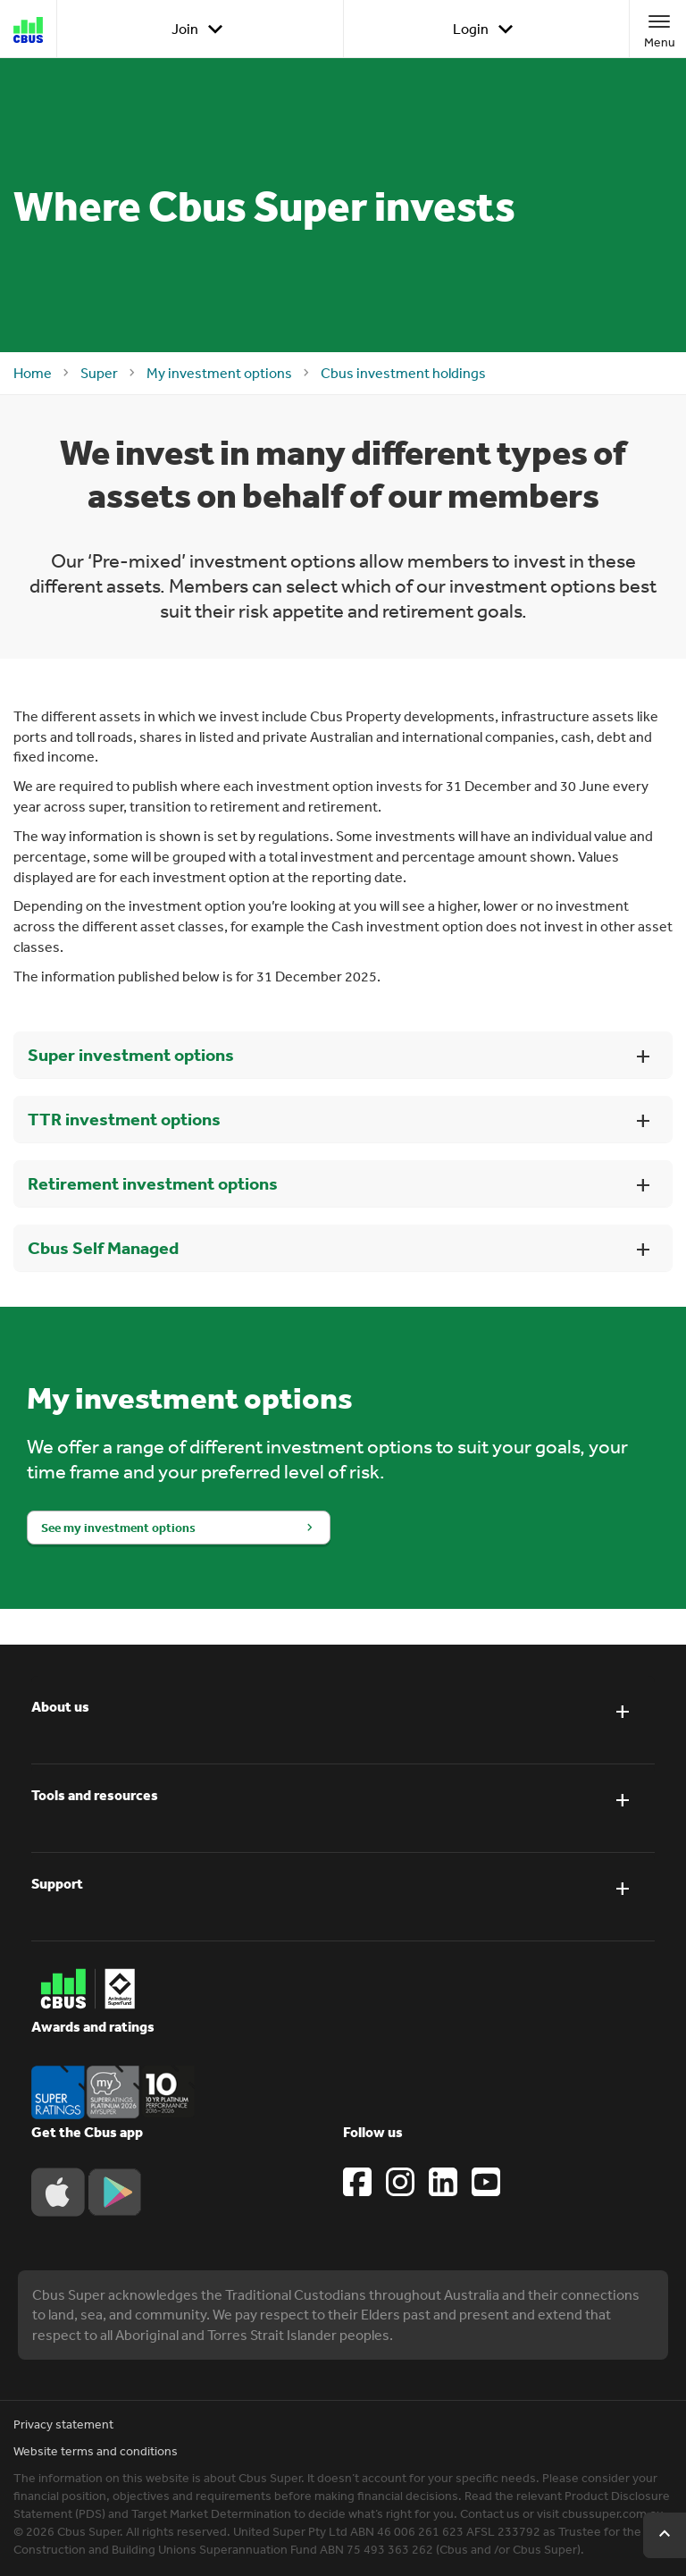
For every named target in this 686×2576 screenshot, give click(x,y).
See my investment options (118, 1528)
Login (486, 29)
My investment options (219, 373)
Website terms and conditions (95, 2451)
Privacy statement (63, 2424)
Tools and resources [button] (94, 1795)
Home (32, 373)
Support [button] (57, 1883)
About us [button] (60, 1706)
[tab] (343, 1720)
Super (99, 373)
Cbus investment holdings (403, 373)
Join (201, 29)
